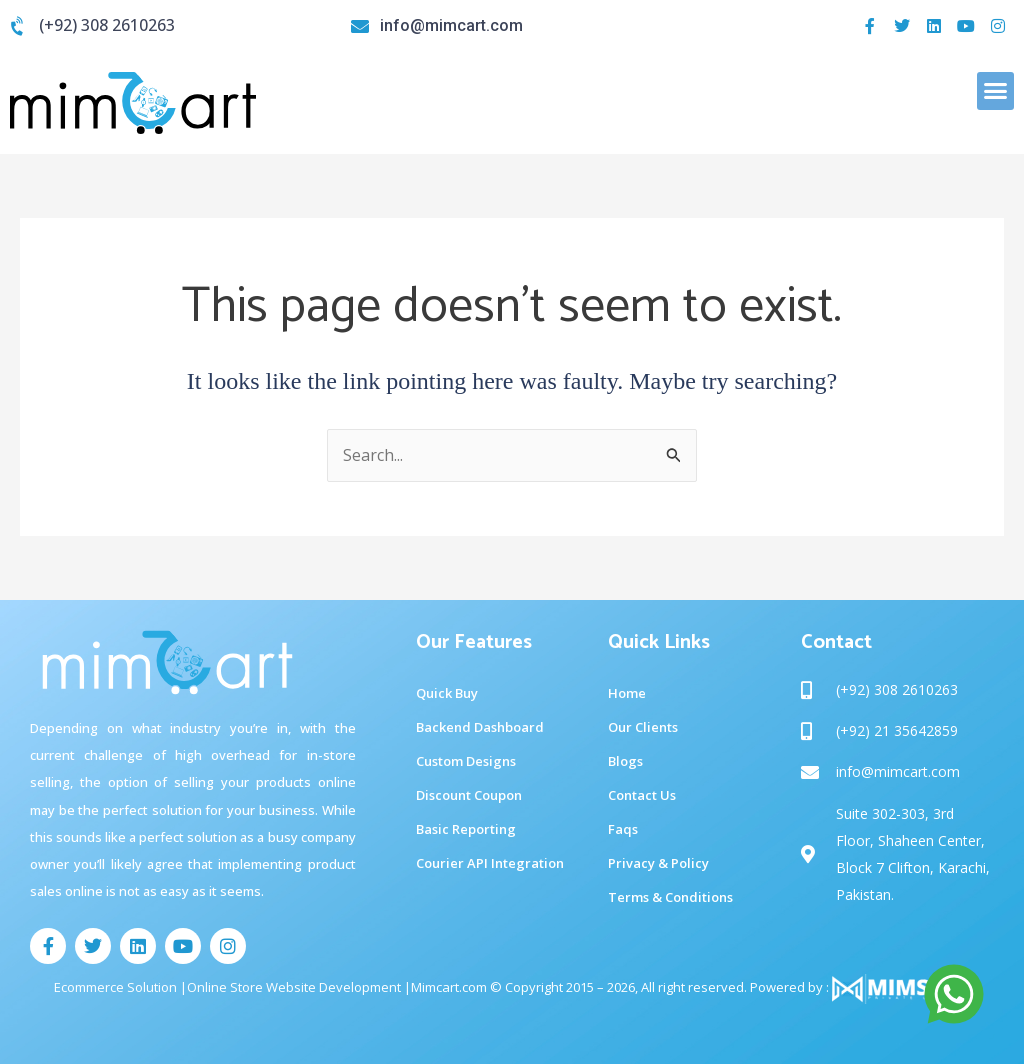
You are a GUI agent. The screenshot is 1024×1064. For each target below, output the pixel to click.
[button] (996, 91)
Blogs (625, 761)
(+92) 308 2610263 (107, 25)
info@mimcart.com (451, 25)
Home (627, 693)
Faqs (623, 829)
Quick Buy (447, 693)
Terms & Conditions (670, 897)
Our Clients (643, 727)
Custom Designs (466, 761)
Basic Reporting (466, 829)
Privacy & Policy (658, 863)
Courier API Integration (490, 863)
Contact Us (642, 795)
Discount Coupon (469, 795)
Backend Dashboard (480, 727)
